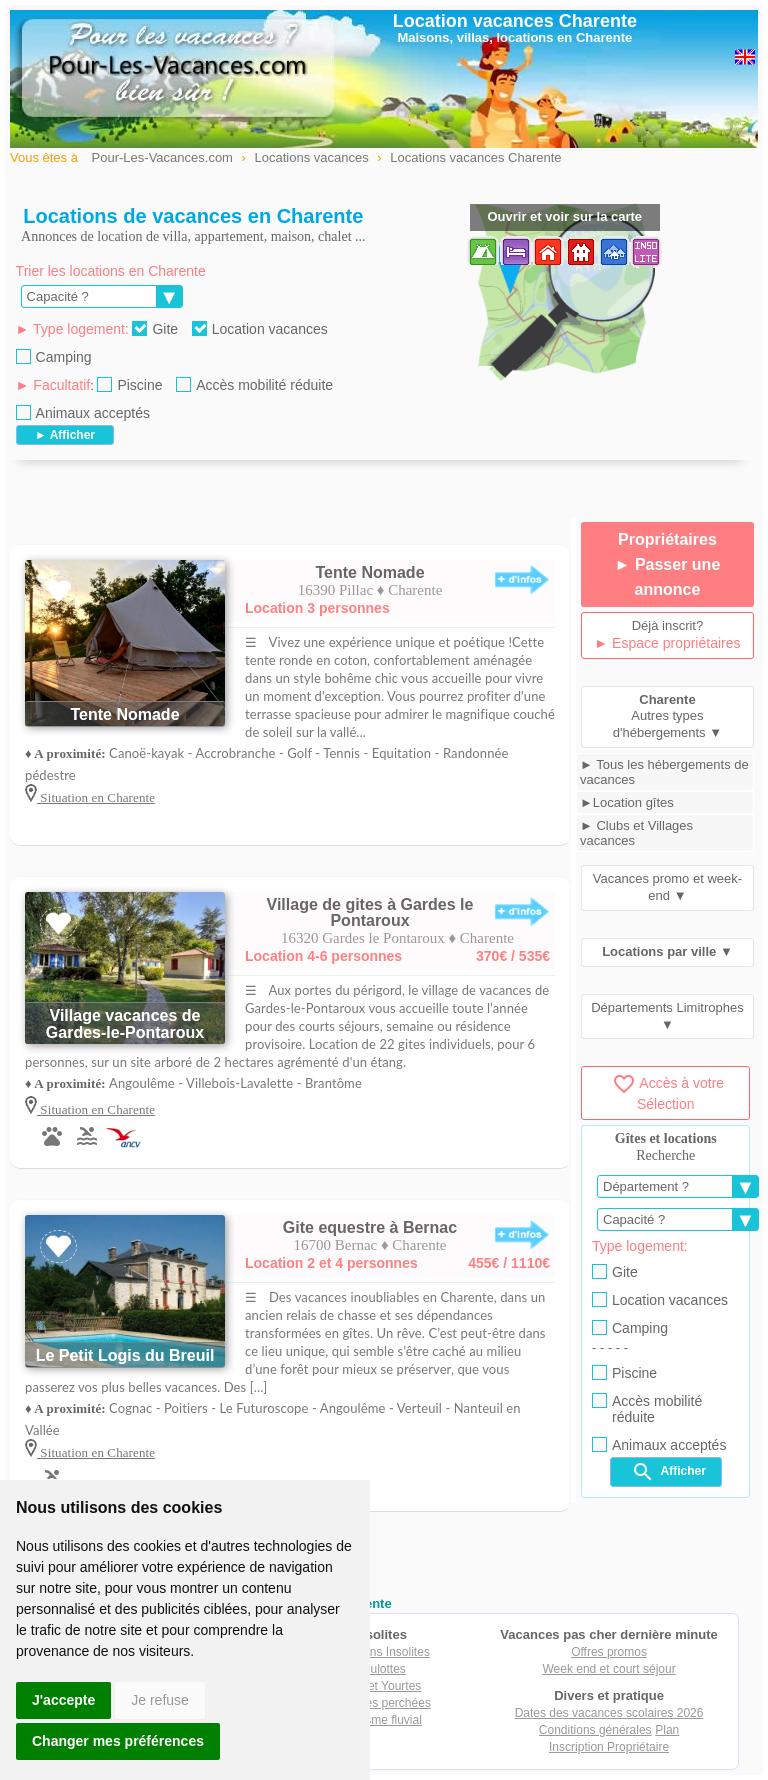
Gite (155, 329)
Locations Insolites (380, 1652)
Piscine (129, 385)
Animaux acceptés (83, 413)
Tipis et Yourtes (381, 1686)
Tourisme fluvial (380, 1720)
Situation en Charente (96, 797)
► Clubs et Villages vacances (636, 833)
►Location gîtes (627, 802)
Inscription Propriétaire (609, 1747)
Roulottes (380, 1669)
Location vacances (260, 329)
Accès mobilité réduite (254, 385)
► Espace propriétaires (667, 643)
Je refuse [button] (160, 1700)
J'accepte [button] (63, 1700)
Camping (54, 357)
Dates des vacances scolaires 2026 (609, 1713)
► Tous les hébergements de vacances (664, 772)
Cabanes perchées (380, 1703)
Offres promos (609, 1652)
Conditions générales (595, 1730)
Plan (667, 1730)
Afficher (668, 1472)
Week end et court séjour (608, 1669)
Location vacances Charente (515, 21)
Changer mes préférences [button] (118, 1741)
